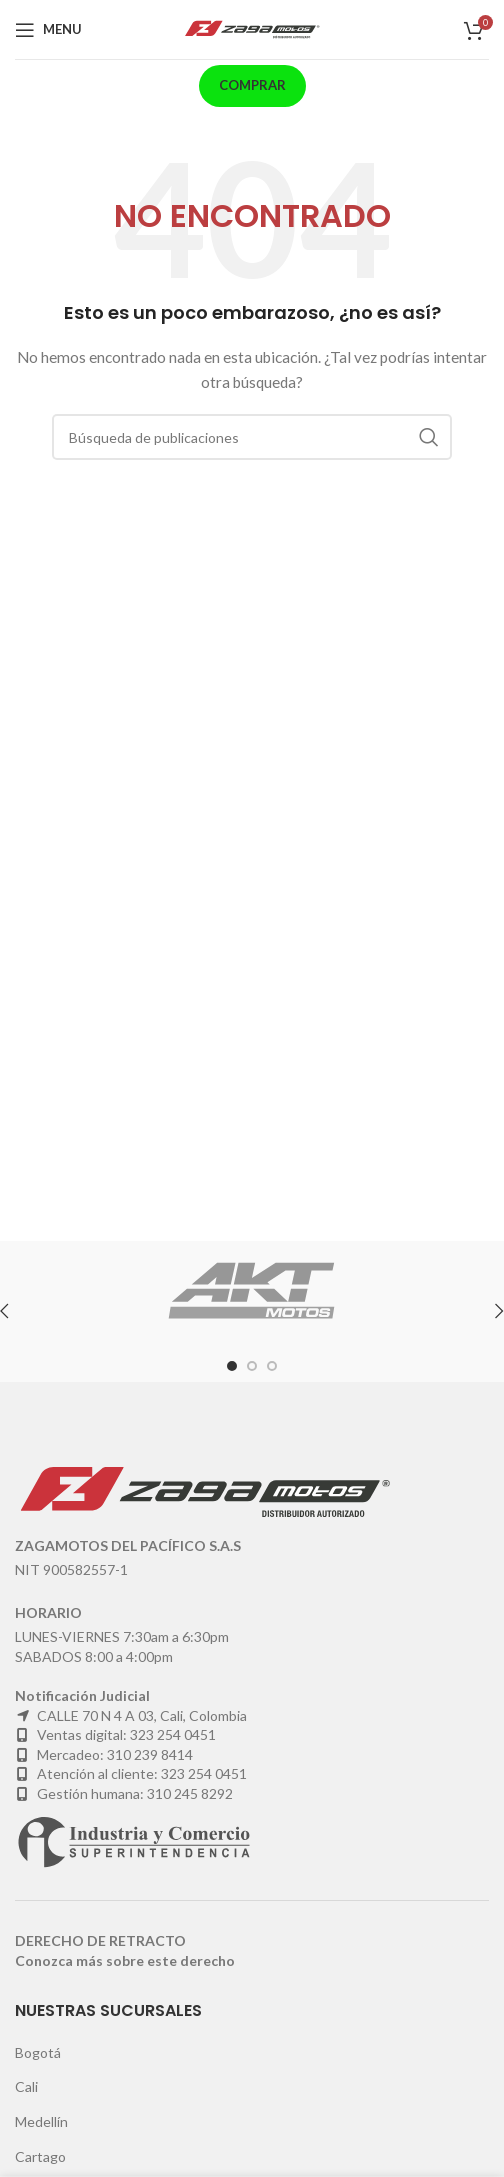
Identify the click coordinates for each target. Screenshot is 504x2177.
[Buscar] (252, 437)
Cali (26, 2086)
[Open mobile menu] (48, 30)
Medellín (41, 2121)
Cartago (40, 2156)
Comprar (252, 85)
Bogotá (38, 2052)
